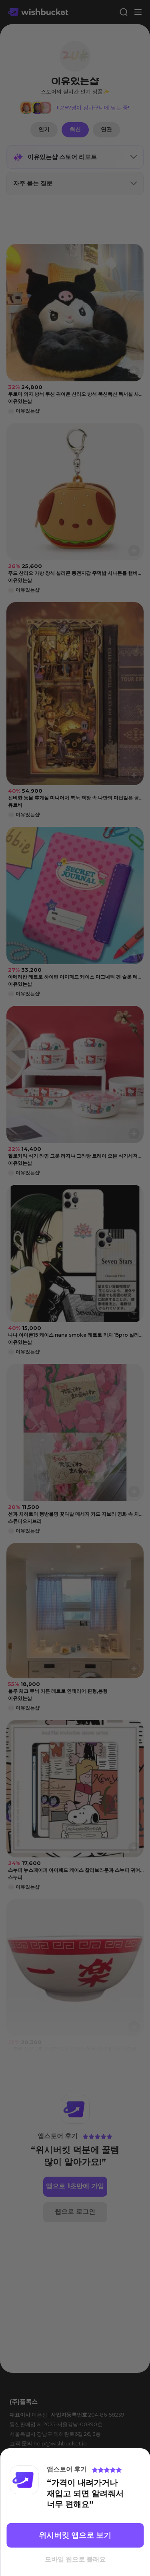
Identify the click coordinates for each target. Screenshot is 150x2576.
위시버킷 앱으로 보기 (75, 2535)
